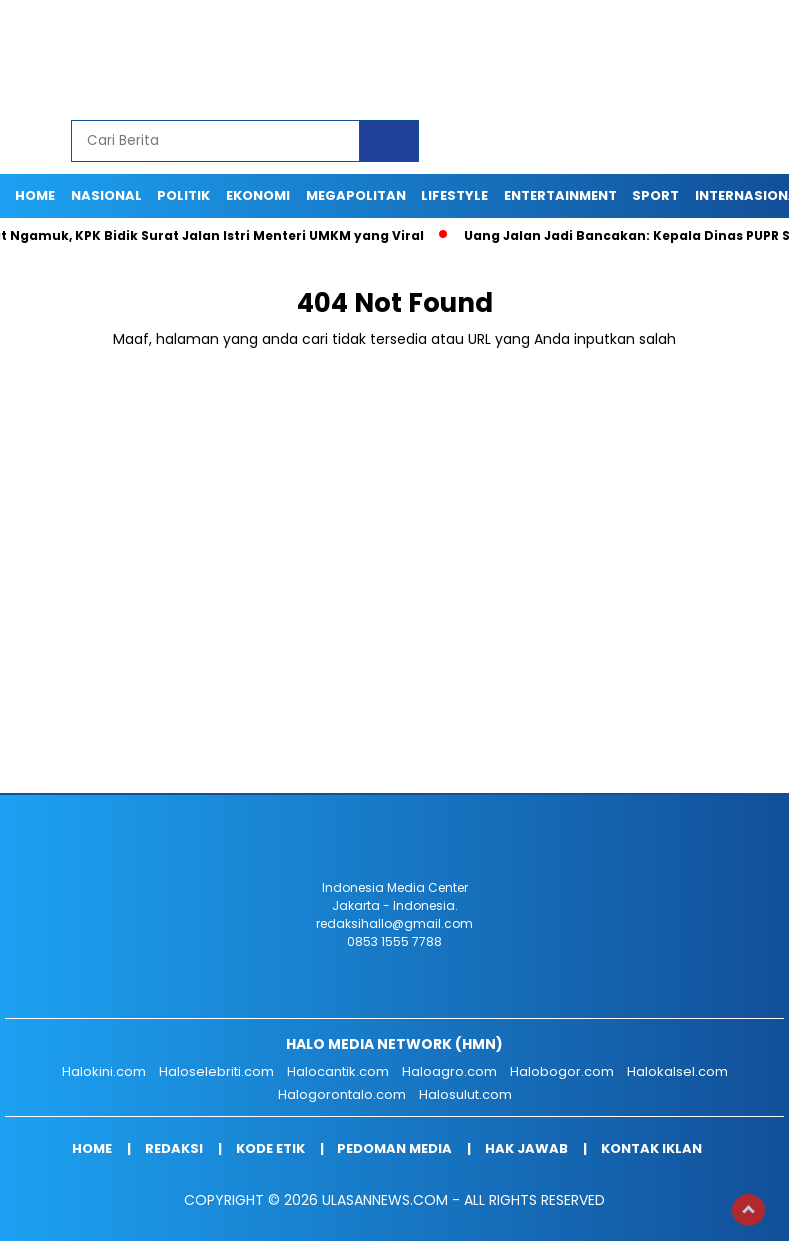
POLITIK (183, 195)
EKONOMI (258, 195)
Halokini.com (104, 1071)
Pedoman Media (394, 1148)
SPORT (655, 195)
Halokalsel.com (677, 1071)
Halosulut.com (465, 1094)
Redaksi (174, 1148)
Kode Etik (270, 1148)
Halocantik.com (338, 1071)
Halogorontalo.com (342, 1094)
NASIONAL (106, 195)
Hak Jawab (526, 1148)
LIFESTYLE (454, 195)
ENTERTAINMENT (560, 195)
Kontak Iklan (651, 1148)
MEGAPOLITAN (356, 195)
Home (35, 195)
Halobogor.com (562, 1071)
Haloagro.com (449, 1071)
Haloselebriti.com (216, 1071)
